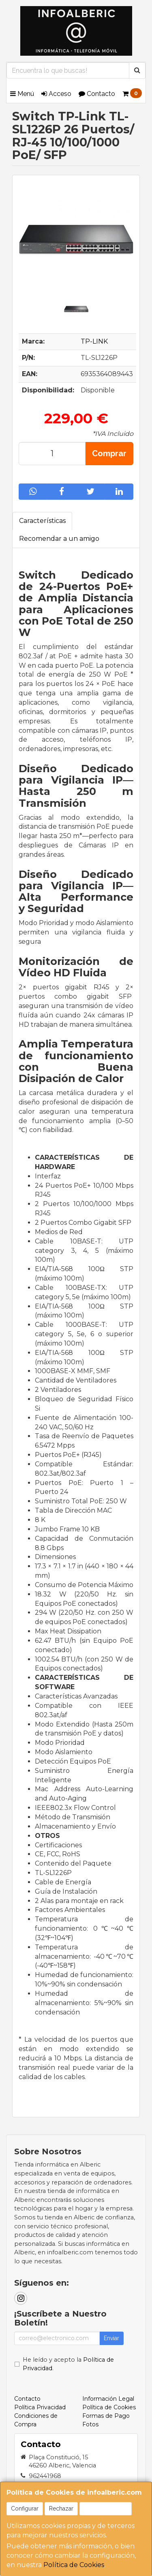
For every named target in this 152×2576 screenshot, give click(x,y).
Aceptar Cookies (105, 2508)
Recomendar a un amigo (59, 538)
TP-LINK (94, 341)
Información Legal (108, 2398)
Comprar (109, 453)
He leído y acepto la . (68, 2364)
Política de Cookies (73, 2565)
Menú (22, 94)
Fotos (90, 2424)
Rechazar (61, 2508)
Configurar (25, 2508)
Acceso (56, 94)
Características (42, 521)
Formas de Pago (106, 2415)
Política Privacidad (40, 2407)
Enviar (111, 2338)
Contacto (97, 94)
